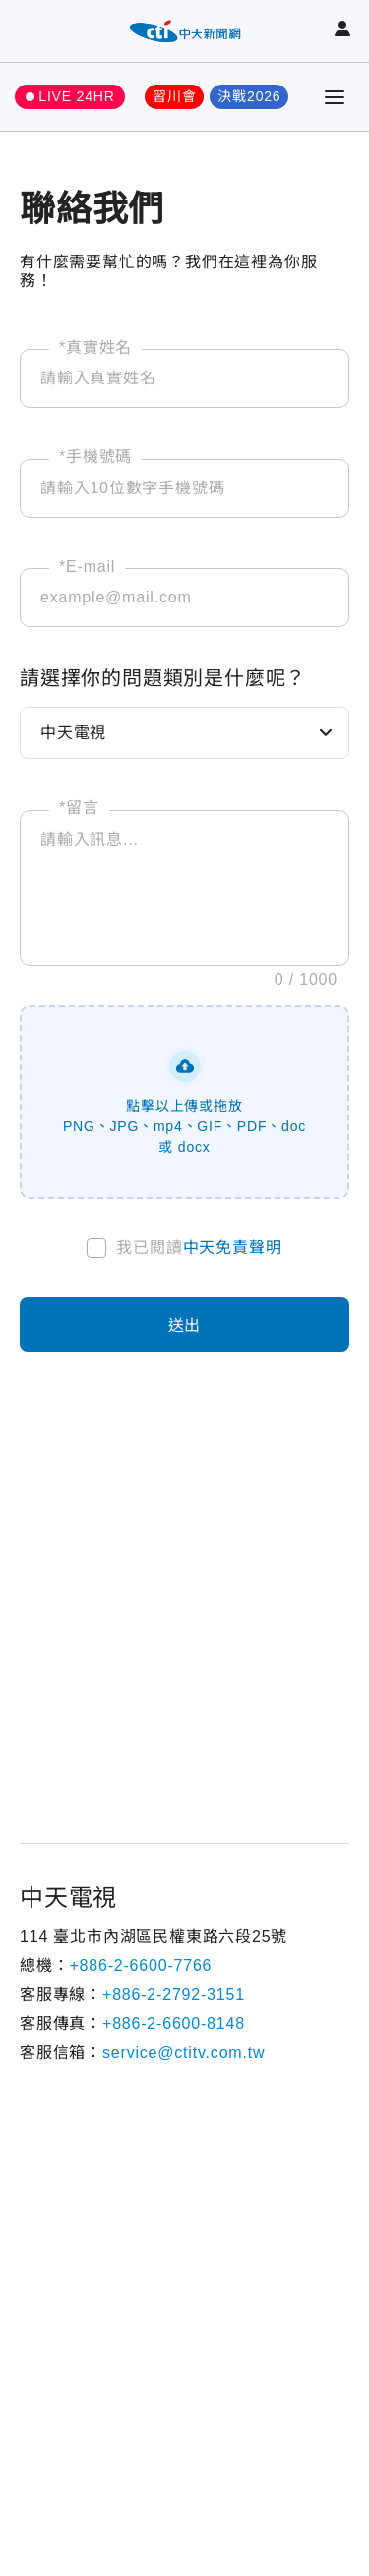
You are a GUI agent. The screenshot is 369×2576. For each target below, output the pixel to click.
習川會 (174, 96)
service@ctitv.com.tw (183, 2052)
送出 (185, 1325)
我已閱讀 (198, 1248)
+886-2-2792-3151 (173, 1994)
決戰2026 (248, 96)
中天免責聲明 (232, 1247)
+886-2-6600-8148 (173, 2023)
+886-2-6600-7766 (140, 1965)
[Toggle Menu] (334, 97)
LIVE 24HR (76, 96)
